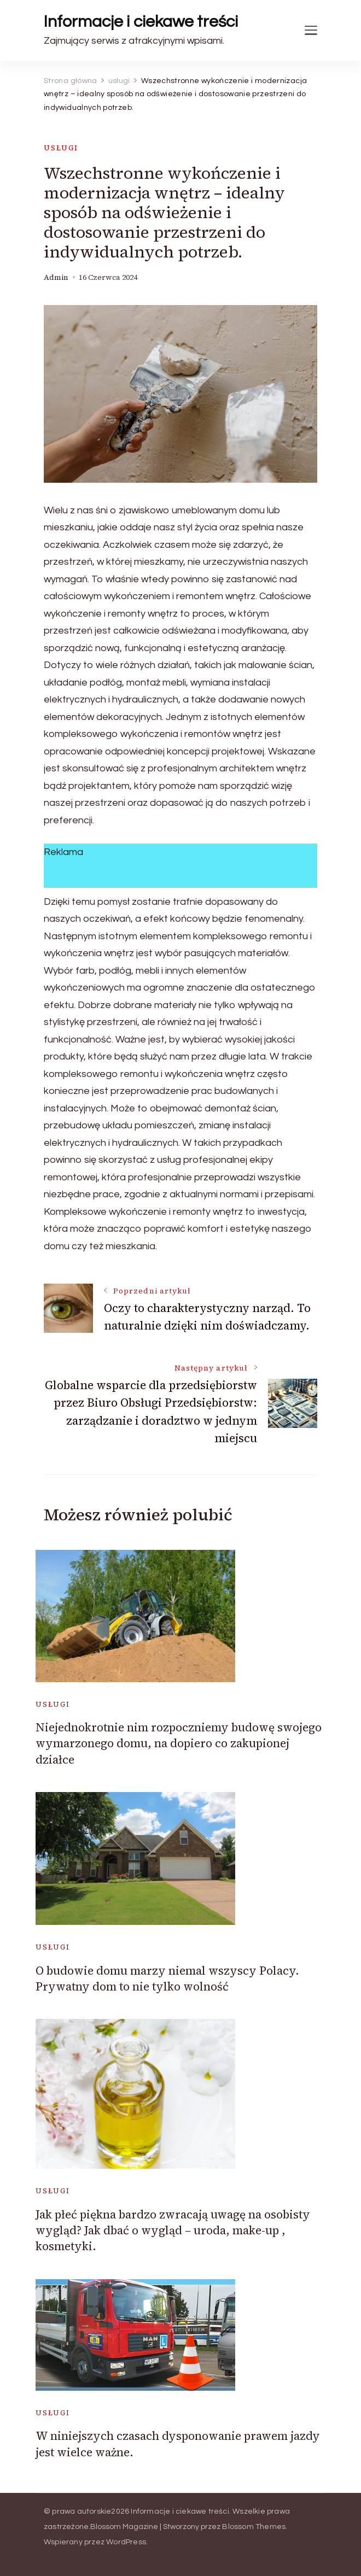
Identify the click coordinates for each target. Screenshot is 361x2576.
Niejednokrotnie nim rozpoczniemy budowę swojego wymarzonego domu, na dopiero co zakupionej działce (179, 1743)
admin (56, 277)
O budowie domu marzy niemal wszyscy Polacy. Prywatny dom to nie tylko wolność (167, 1978)
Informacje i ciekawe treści (141, 21)
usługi (61, 148)
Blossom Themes (254, 2527)
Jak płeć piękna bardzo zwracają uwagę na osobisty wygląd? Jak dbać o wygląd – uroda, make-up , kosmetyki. (173, 2230)
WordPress (126, 2542)
